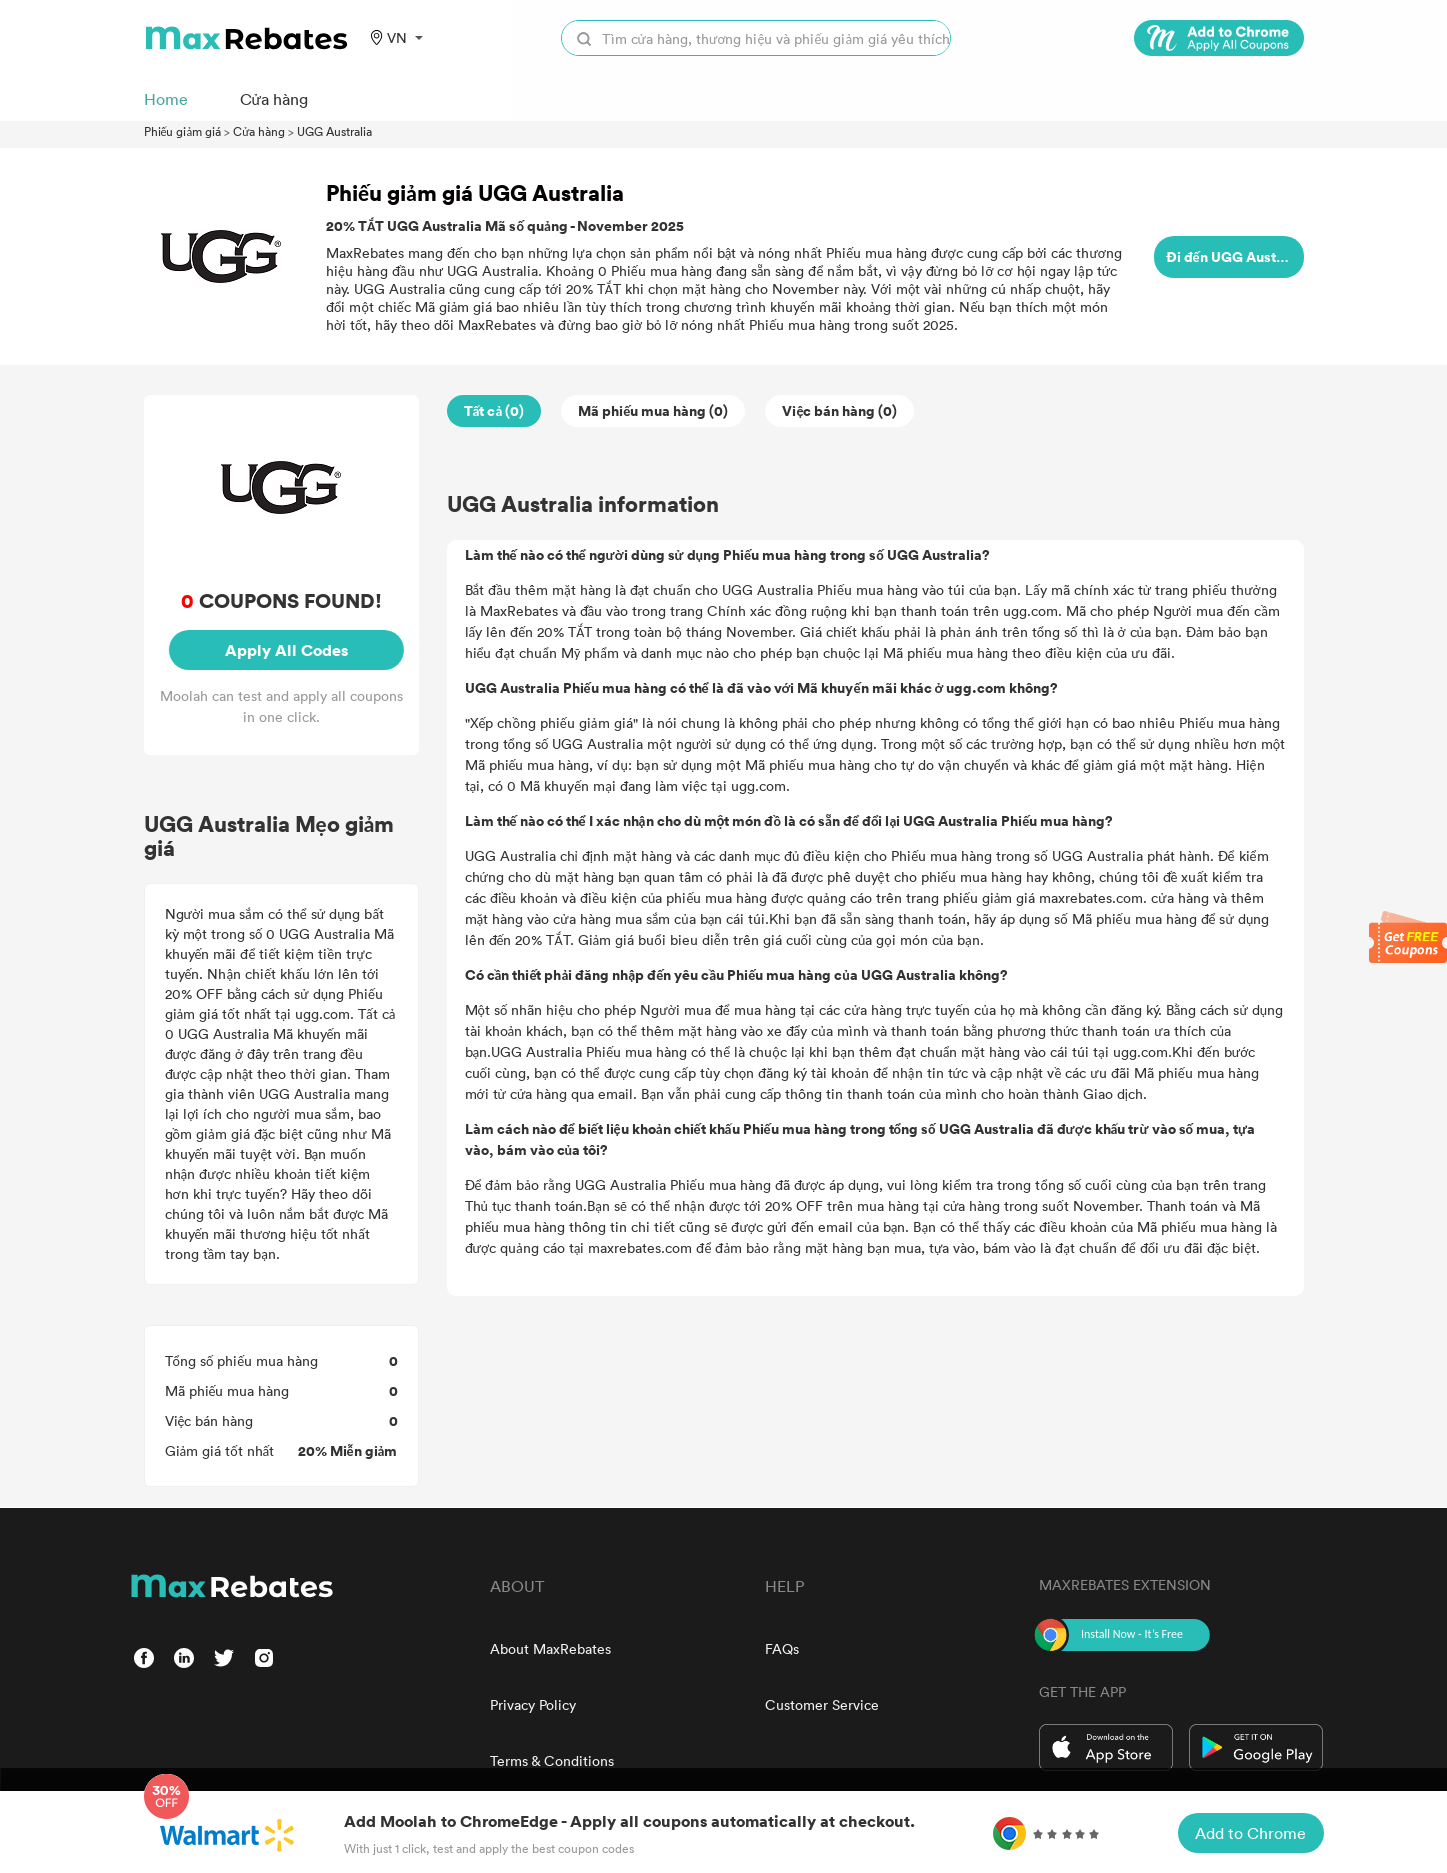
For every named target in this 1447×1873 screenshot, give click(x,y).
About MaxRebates (550, 1648)
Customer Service (822, 1704)
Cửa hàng (259, 131)
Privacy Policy (533, 1704)
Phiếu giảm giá (183, 131)
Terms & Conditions (552, 1760)
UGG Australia (334, 131)
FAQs (782, 1648)
